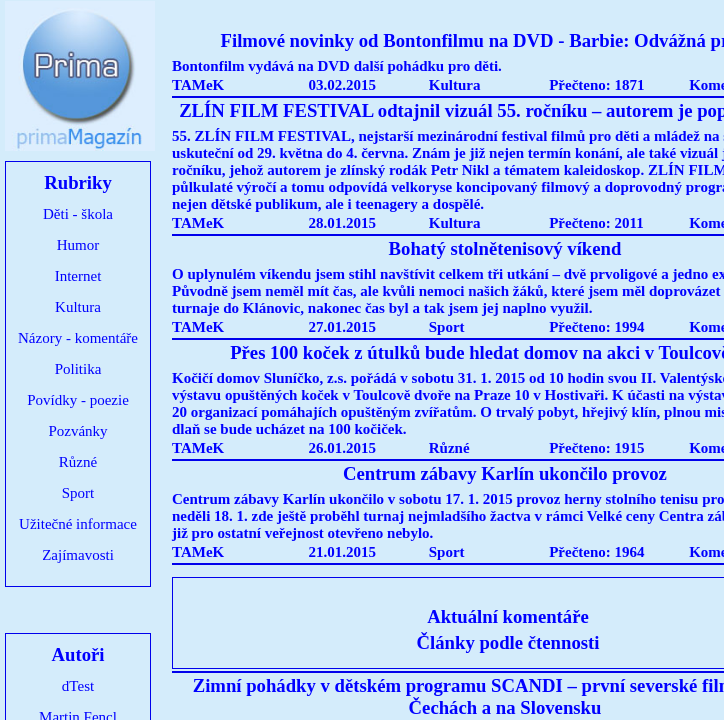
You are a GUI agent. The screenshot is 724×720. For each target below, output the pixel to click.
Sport (78, 493)
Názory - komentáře (78, 338)
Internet (78, 276)
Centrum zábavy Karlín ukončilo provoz (505, 473)
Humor (78, 245)
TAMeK (198, 85)
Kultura (78, 307)
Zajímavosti (78, 555)
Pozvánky (77, 431)
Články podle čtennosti (508, 642)
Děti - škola (78, 214)
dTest (78, 686)
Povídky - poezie (78, 400)
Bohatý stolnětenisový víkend (505, 248)
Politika (78, 369)
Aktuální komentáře (508, 616)
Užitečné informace (78, 524)
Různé (78, 462)
